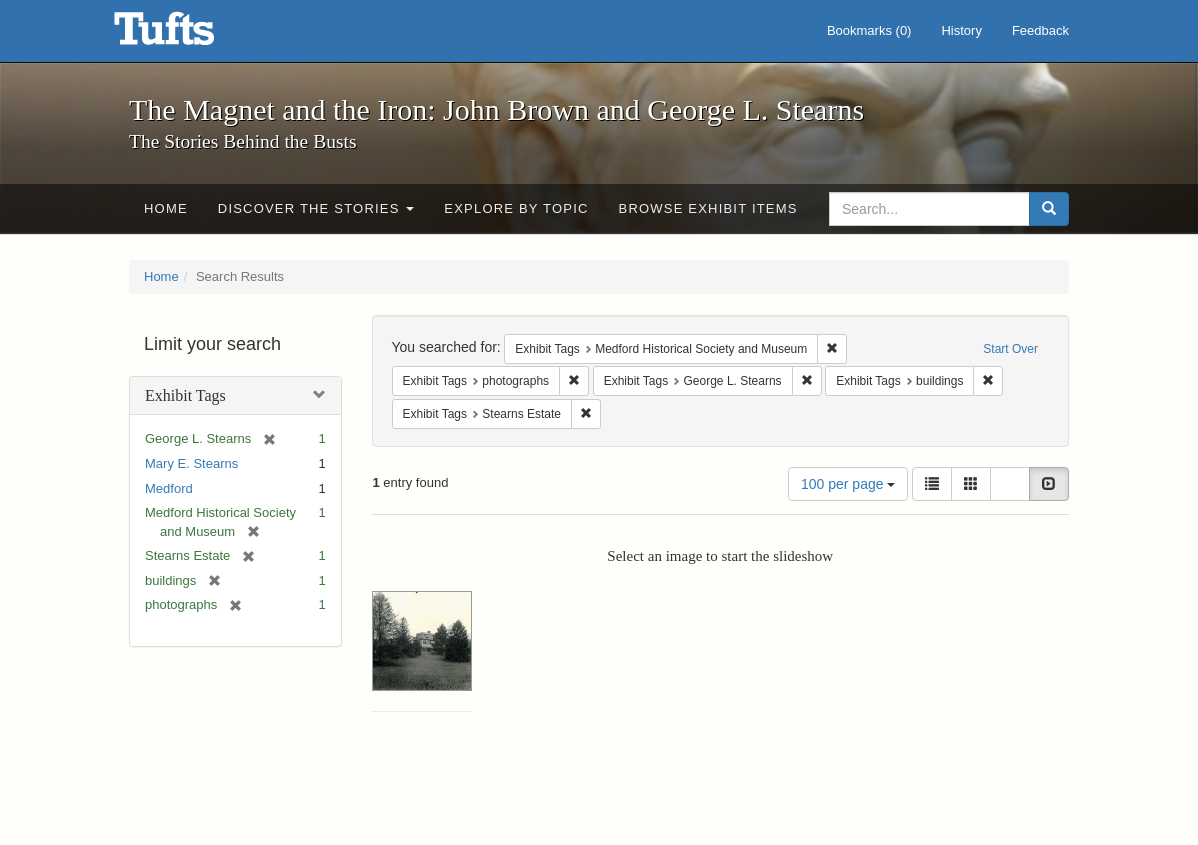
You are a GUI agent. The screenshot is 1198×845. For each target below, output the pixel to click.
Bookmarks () (869, 30)
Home (166, 208)
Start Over (1010, 349)
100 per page (848, 484)
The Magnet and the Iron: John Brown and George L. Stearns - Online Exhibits (189, 35)
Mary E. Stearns (191, 463)
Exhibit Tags (185, 395)
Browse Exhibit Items (708, 208)
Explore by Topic (516, 208)
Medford (169, 488)
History (961, 30)
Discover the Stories (316, 208)
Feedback (1040, 30)
